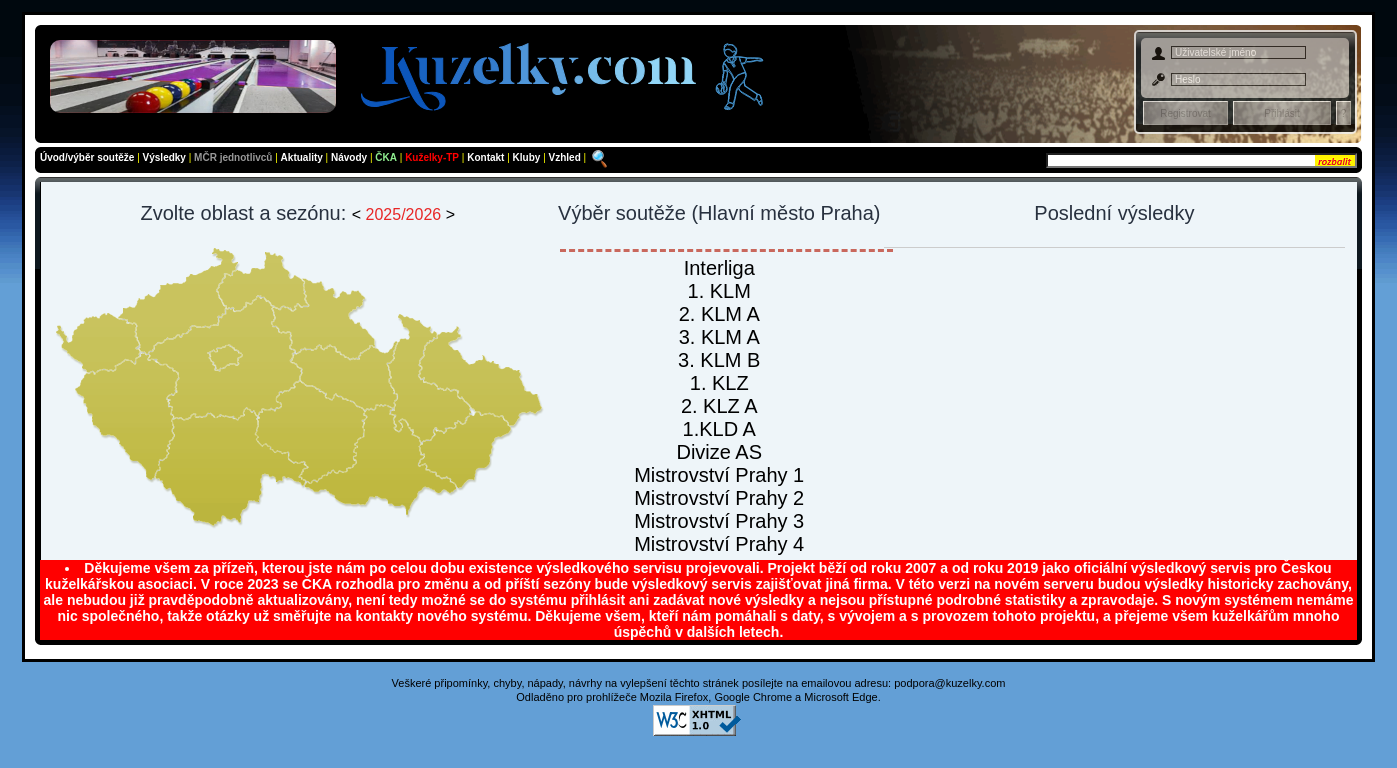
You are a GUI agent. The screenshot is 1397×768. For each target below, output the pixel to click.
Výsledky (164, 157)
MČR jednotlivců (234, 157)
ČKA (386, 157)
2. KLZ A (719, 406)
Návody (350, 157)
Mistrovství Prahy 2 (719, 498)
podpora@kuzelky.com (949, 683)
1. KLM (719, 291)
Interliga (719, 268)
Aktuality (302, 157)
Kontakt (487, 157)
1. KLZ (719, 383)
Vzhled (566, 157)
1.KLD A (719, 429)
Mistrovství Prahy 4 (719, 544)
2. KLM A (719, 314)
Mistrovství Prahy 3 (719, 521)
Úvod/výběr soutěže (87, 157)
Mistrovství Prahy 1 (719, 475)
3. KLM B (719, 360)
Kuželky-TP (432, 157)
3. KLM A (719, 337)
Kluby (528, 157)
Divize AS (719, 452)
